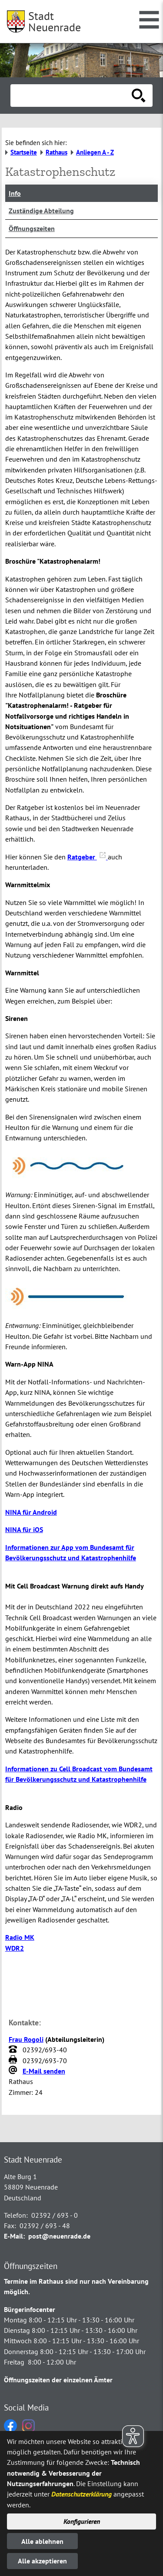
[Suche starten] (139, 95)
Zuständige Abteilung (41, 210)
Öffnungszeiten (32, 228)
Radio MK (19, 1937)
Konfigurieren (81, 2521)
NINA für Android (31, 1512)
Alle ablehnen (42, 2541)
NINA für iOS (24, 1529)
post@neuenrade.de (59, 2236)
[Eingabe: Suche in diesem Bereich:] (72, 95)
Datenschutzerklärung (81, 2494)
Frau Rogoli (26, 2039)
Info (15, 193)
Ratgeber (87, 856)
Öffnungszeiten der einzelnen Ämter (58, 2379)
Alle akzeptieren (42, 2560)
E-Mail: (14, 2236)
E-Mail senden (44, 2071)
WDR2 (14, 1948)
